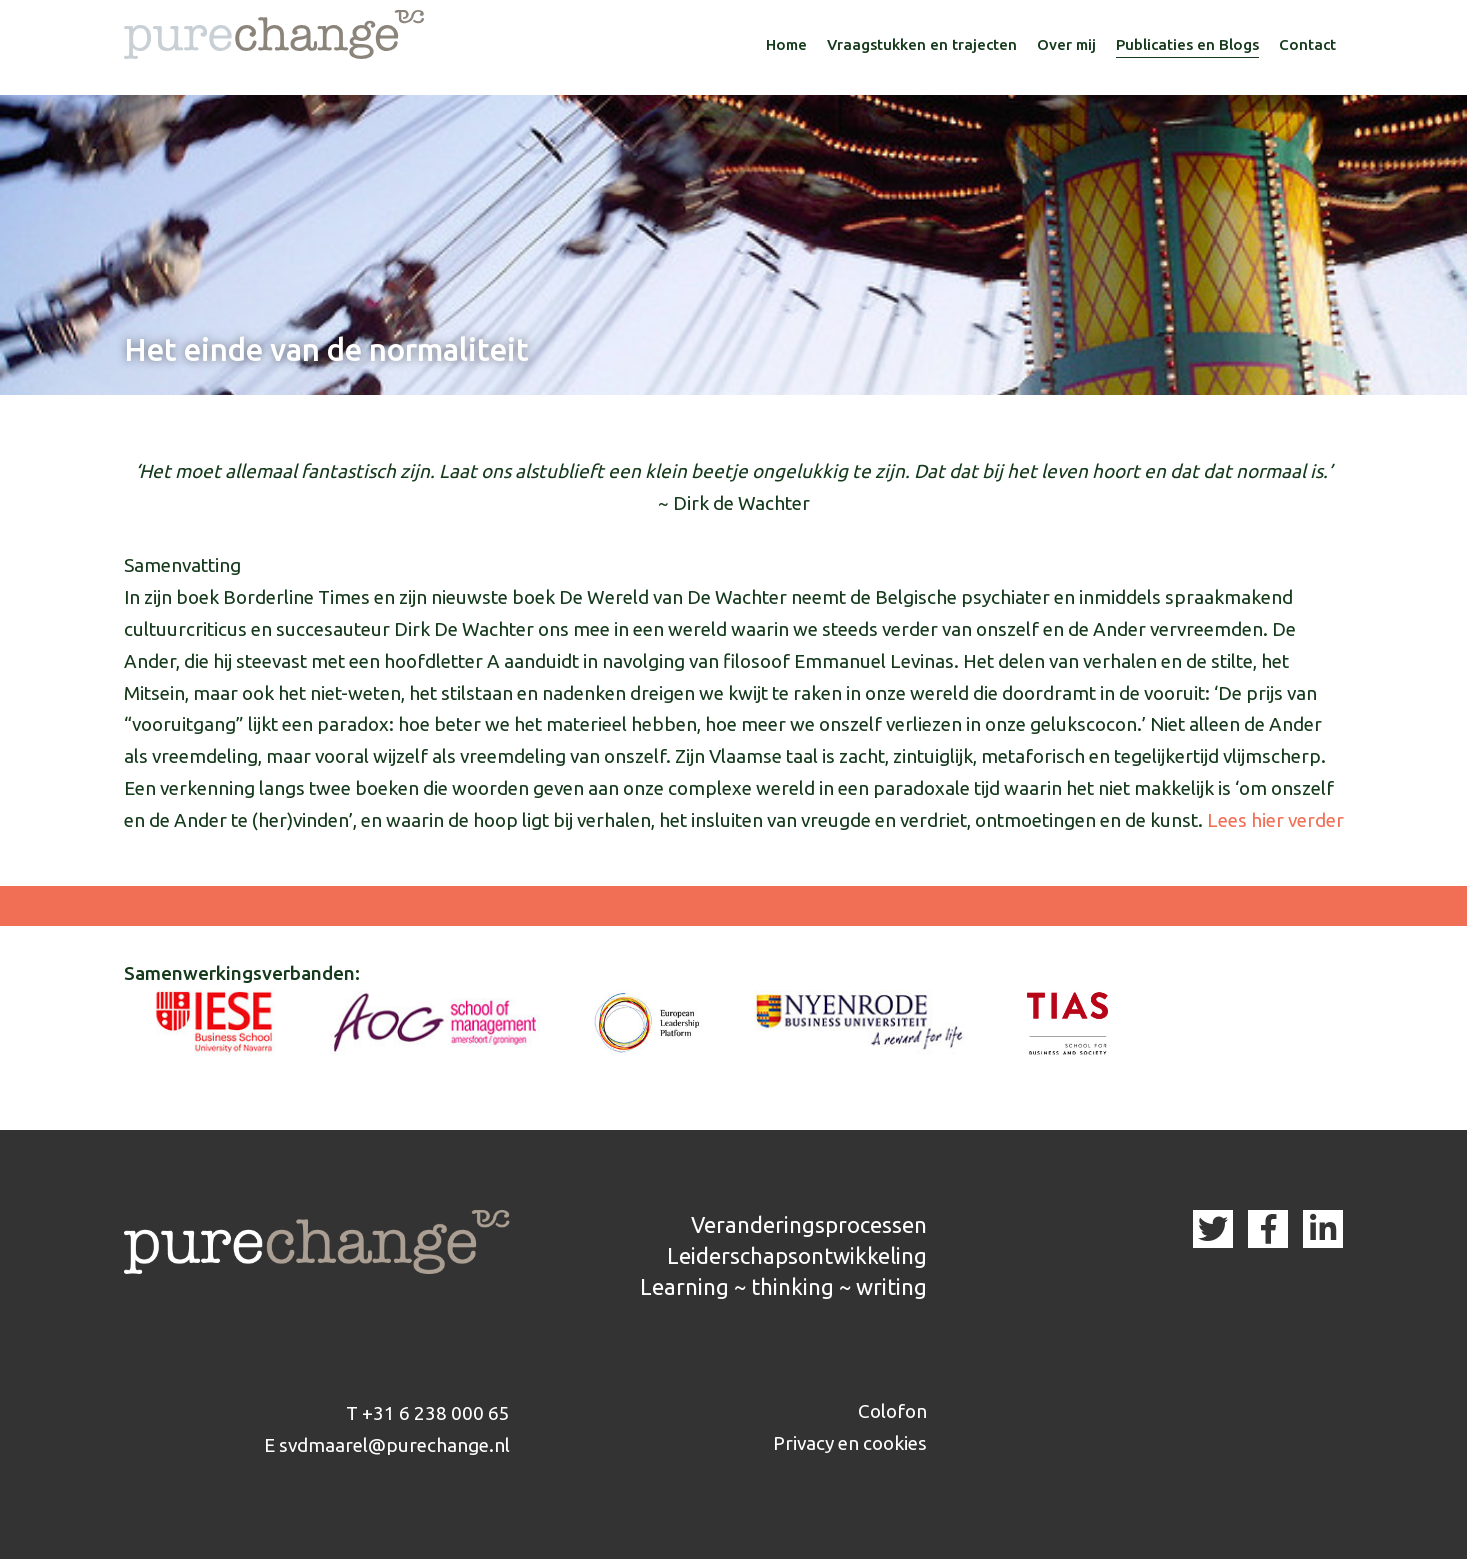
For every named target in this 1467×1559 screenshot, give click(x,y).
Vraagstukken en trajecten (922, 44)
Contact (1307, 44)
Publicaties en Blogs (1187, 44)
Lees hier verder (1275, 820)
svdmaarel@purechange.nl (394, 1445)
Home (786, 44)
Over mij (1066, 44)
